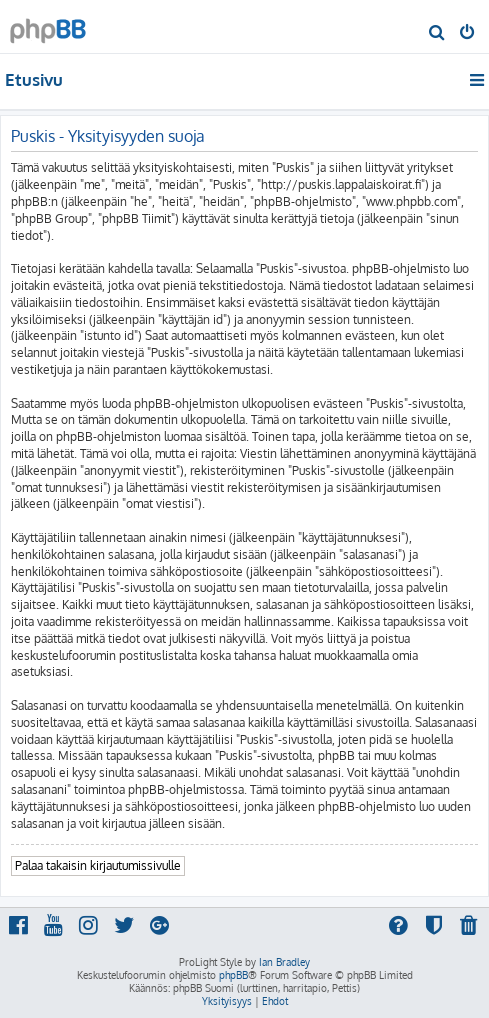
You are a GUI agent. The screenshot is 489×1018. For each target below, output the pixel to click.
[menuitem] (437, 34)
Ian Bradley (284, 962)
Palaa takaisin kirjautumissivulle (98, 865)
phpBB (233, 975)
